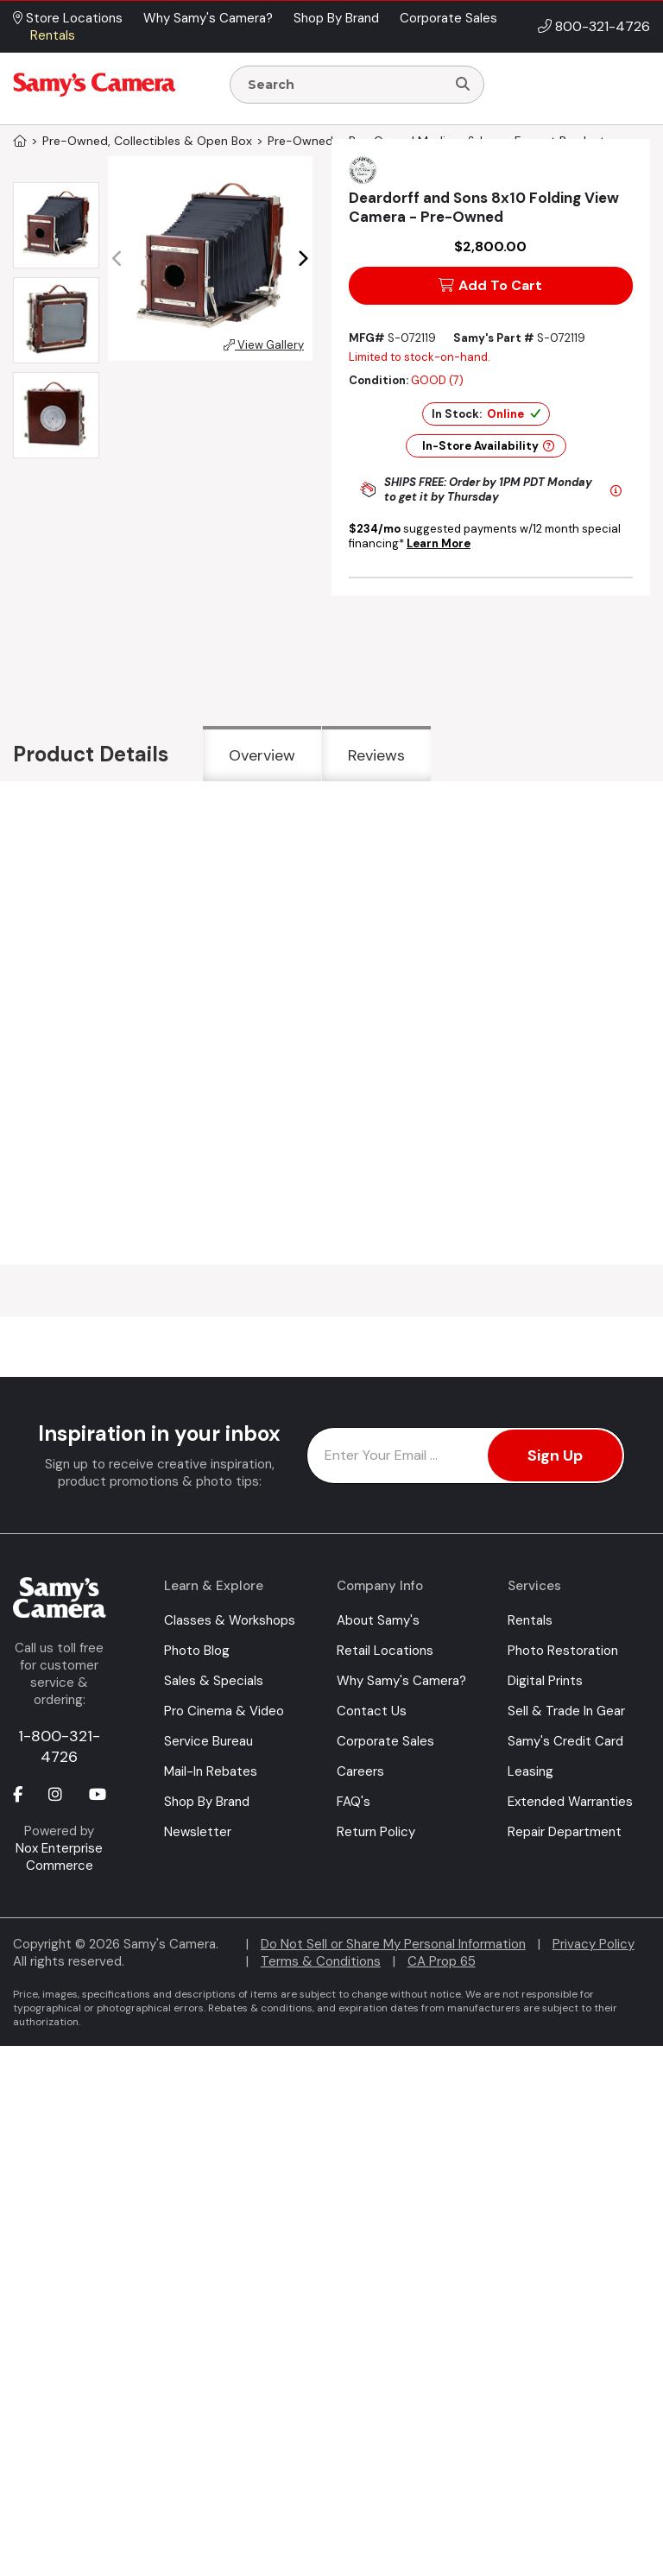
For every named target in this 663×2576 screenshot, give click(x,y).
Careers (360, 1771)
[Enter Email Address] (465, 1455)
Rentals (530, 1620)
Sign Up (555, 1455)
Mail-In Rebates (210, 1771)
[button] (302, 259)
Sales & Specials (213, 1680)
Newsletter (197, 1831)
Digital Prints (545, 1680)
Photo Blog (197, 1650)
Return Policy (376, 1831)
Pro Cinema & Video (224, 1711)
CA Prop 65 (441, 1961)
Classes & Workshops (229, 1620)
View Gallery (264, 345)
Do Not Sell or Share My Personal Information (393, 1944)
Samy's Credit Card (565, 1741)
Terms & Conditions (321, 1961)
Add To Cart (490, 285)
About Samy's (378, 1620)
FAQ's (353, 1801)
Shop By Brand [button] (336, 18)
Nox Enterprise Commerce (59, 1857)
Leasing (530, 1771)
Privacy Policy (593, 1944)
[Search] (463, 84)
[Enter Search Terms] (345, 84)
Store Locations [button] (68, 18)
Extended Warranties (570, 1801)
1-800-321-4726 (59, 1746)
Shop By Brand (206, 1801)
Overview (262, 755)
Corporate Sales (385, 1741)
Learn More (438, 543)
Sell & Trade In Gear (566, 1711)
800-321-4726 (602, 26)
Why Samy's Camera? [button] (208, 18)
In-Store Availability (488, 446)
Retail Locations (385, 1650)
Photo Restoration (563, 1650)
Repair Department (565, 1831)
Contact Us (372, 1711)
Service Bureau (208, 1741)
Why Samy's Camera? (401, 1680)
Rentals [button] (52, 35)
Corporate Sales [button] (448, 18)
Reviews (376, 755)
